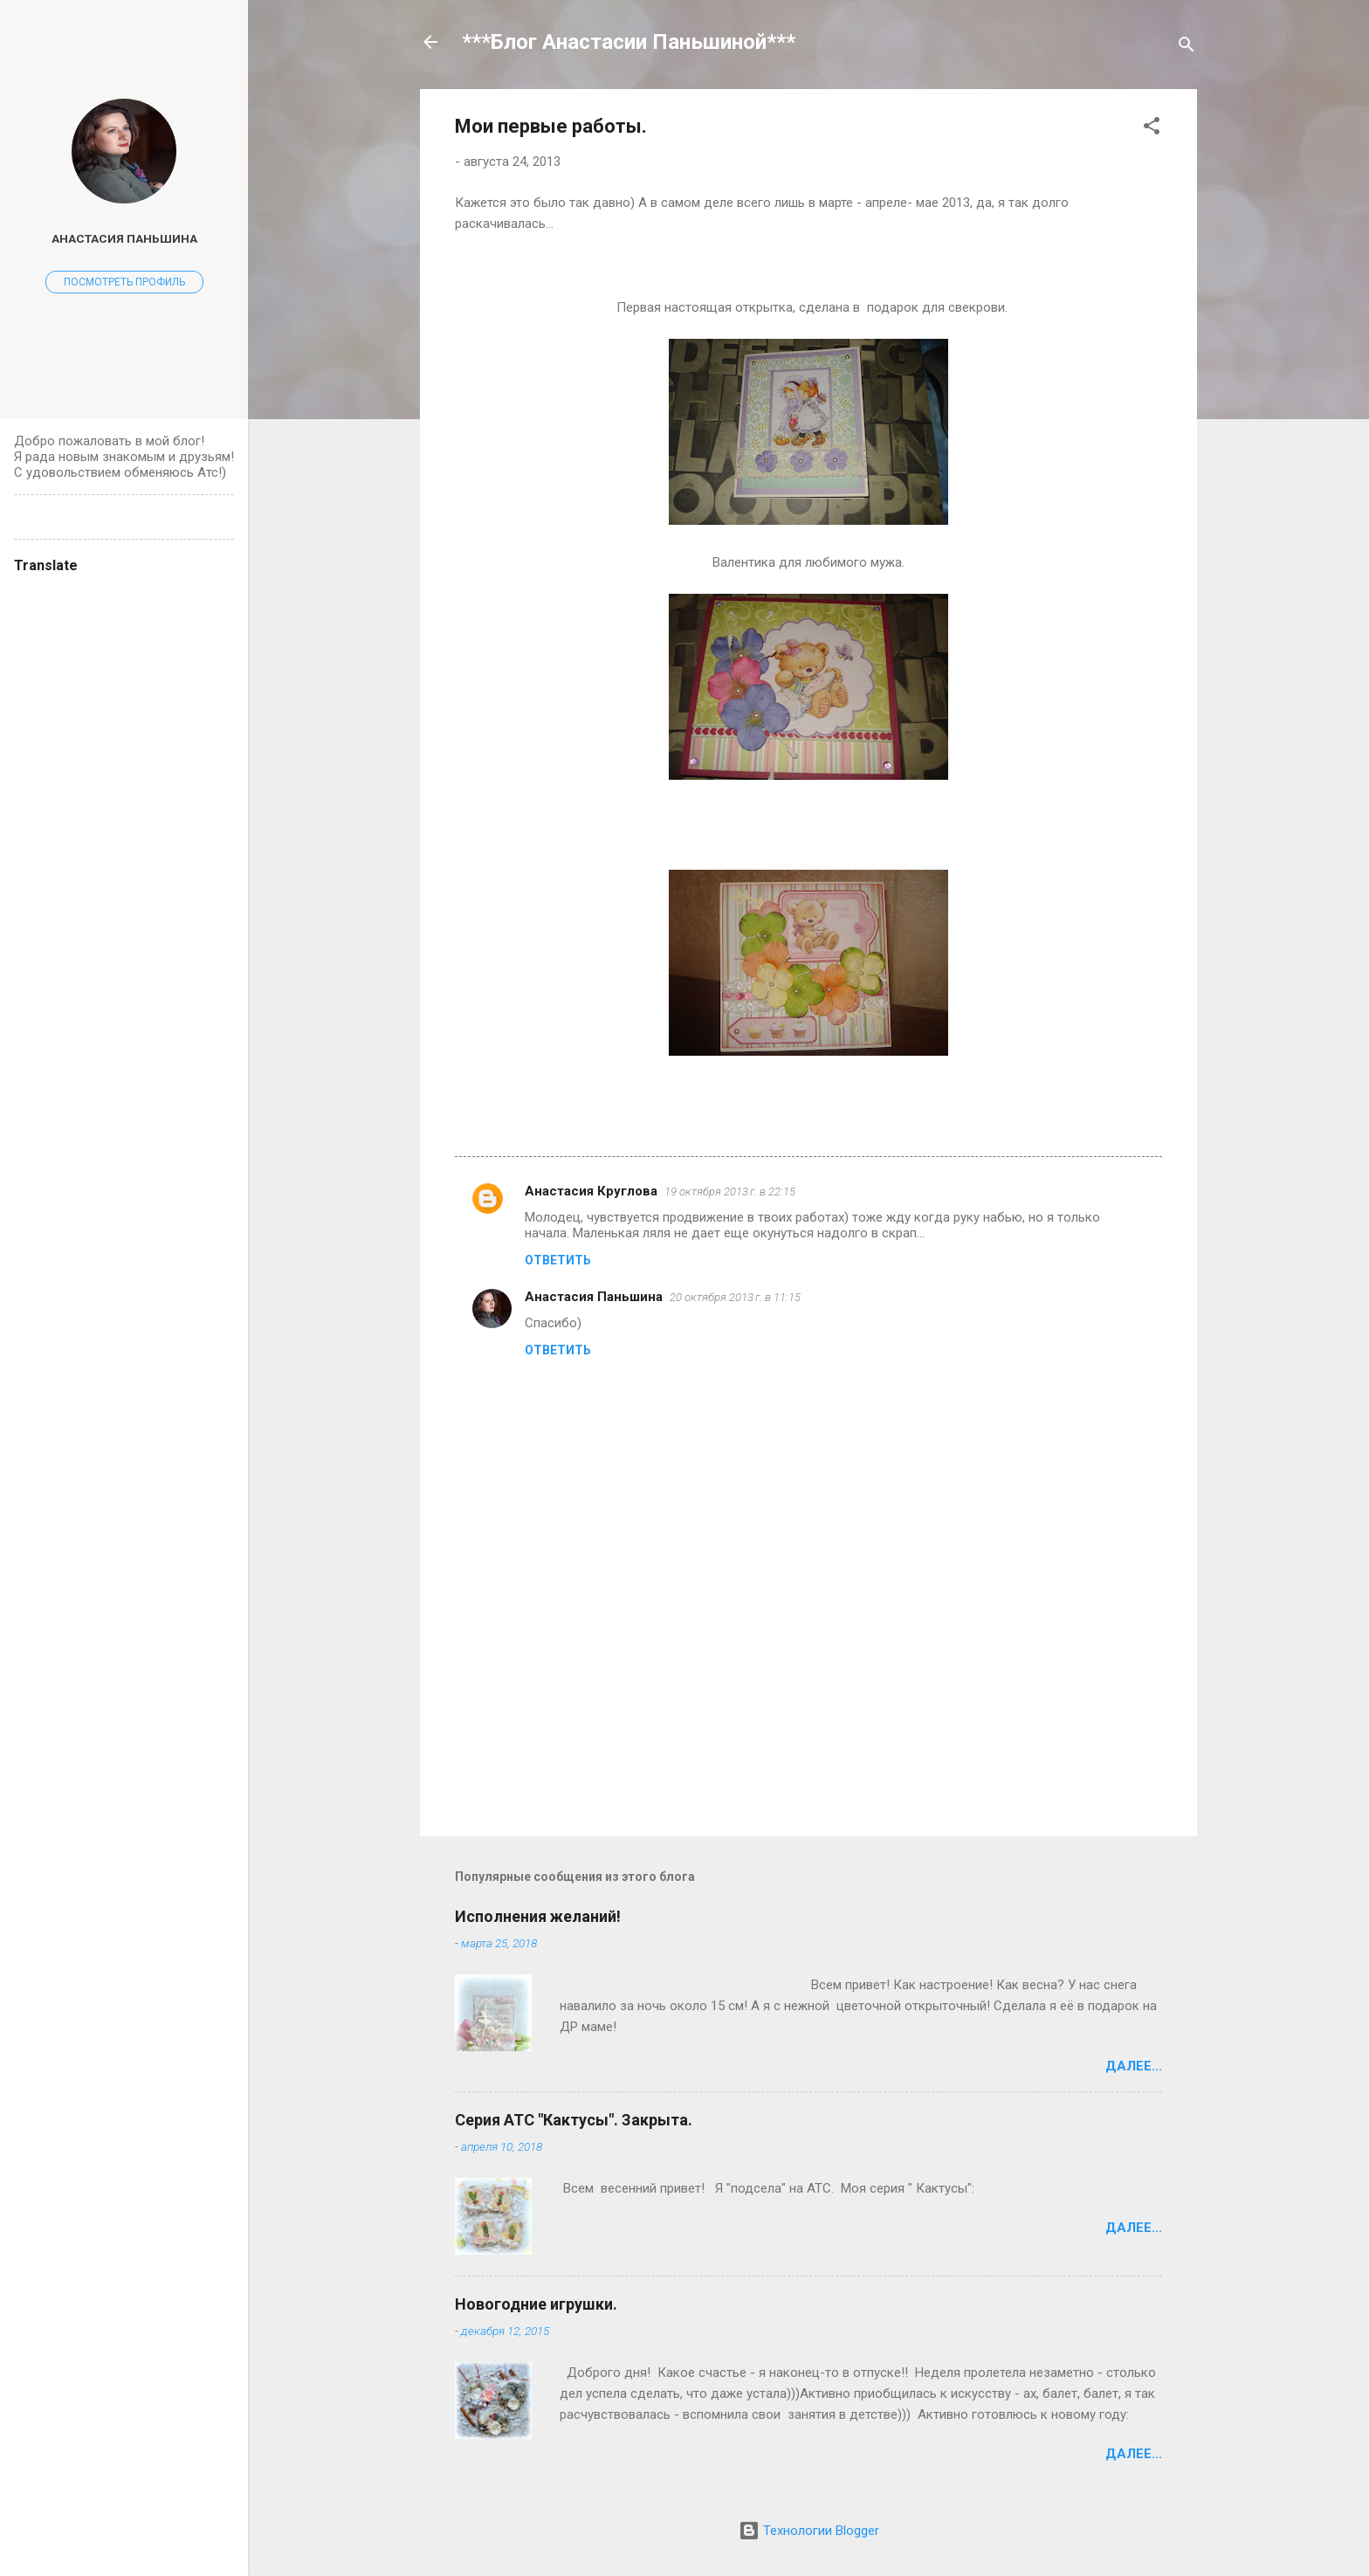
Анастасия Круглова (591, 1191)
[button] (1151, 128)
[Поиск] (1186, 47)
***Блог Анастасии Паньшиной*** (628, 42)
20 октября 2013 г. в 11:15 (735, 1297)
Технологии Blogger (809, 2530)
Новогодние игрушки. (536, 2304)
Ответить (558, 1260)
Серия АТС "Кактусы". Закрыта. (573, 2120)
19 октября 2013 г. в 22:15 (729, 1191)
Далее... (1133, 2066)
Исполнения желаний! (538, 1916)
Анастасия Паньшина (594, 1297)
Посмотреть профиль (124, 282)
